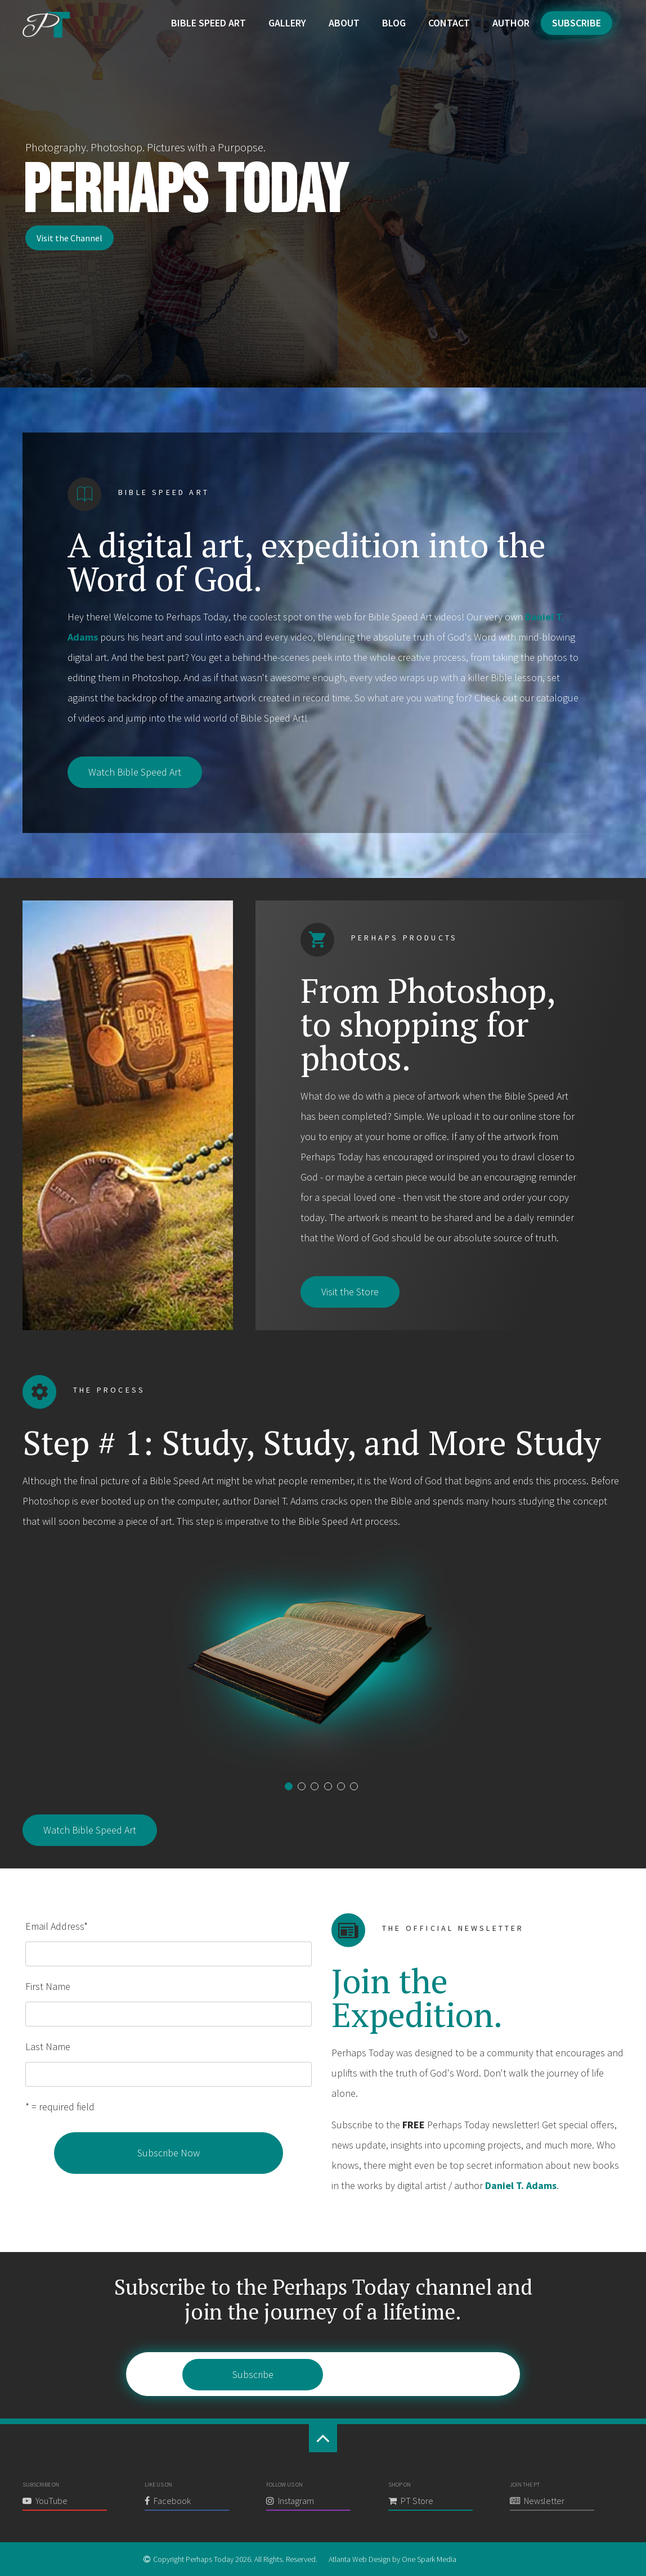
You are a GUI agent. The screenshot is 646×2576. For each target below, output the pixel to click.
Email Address (56, 1926)
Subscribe (576, 22)
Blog (394, 22)
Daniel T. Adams (521, 2185)
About (344, 22)
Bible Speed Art (208, 22)
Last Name (47, 2046)
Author (511, 22)
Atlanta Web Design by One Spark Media (392, 2559)
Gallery (287, 22)
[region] (323, 194)
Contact (449, 22)
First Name (47, 1986)
